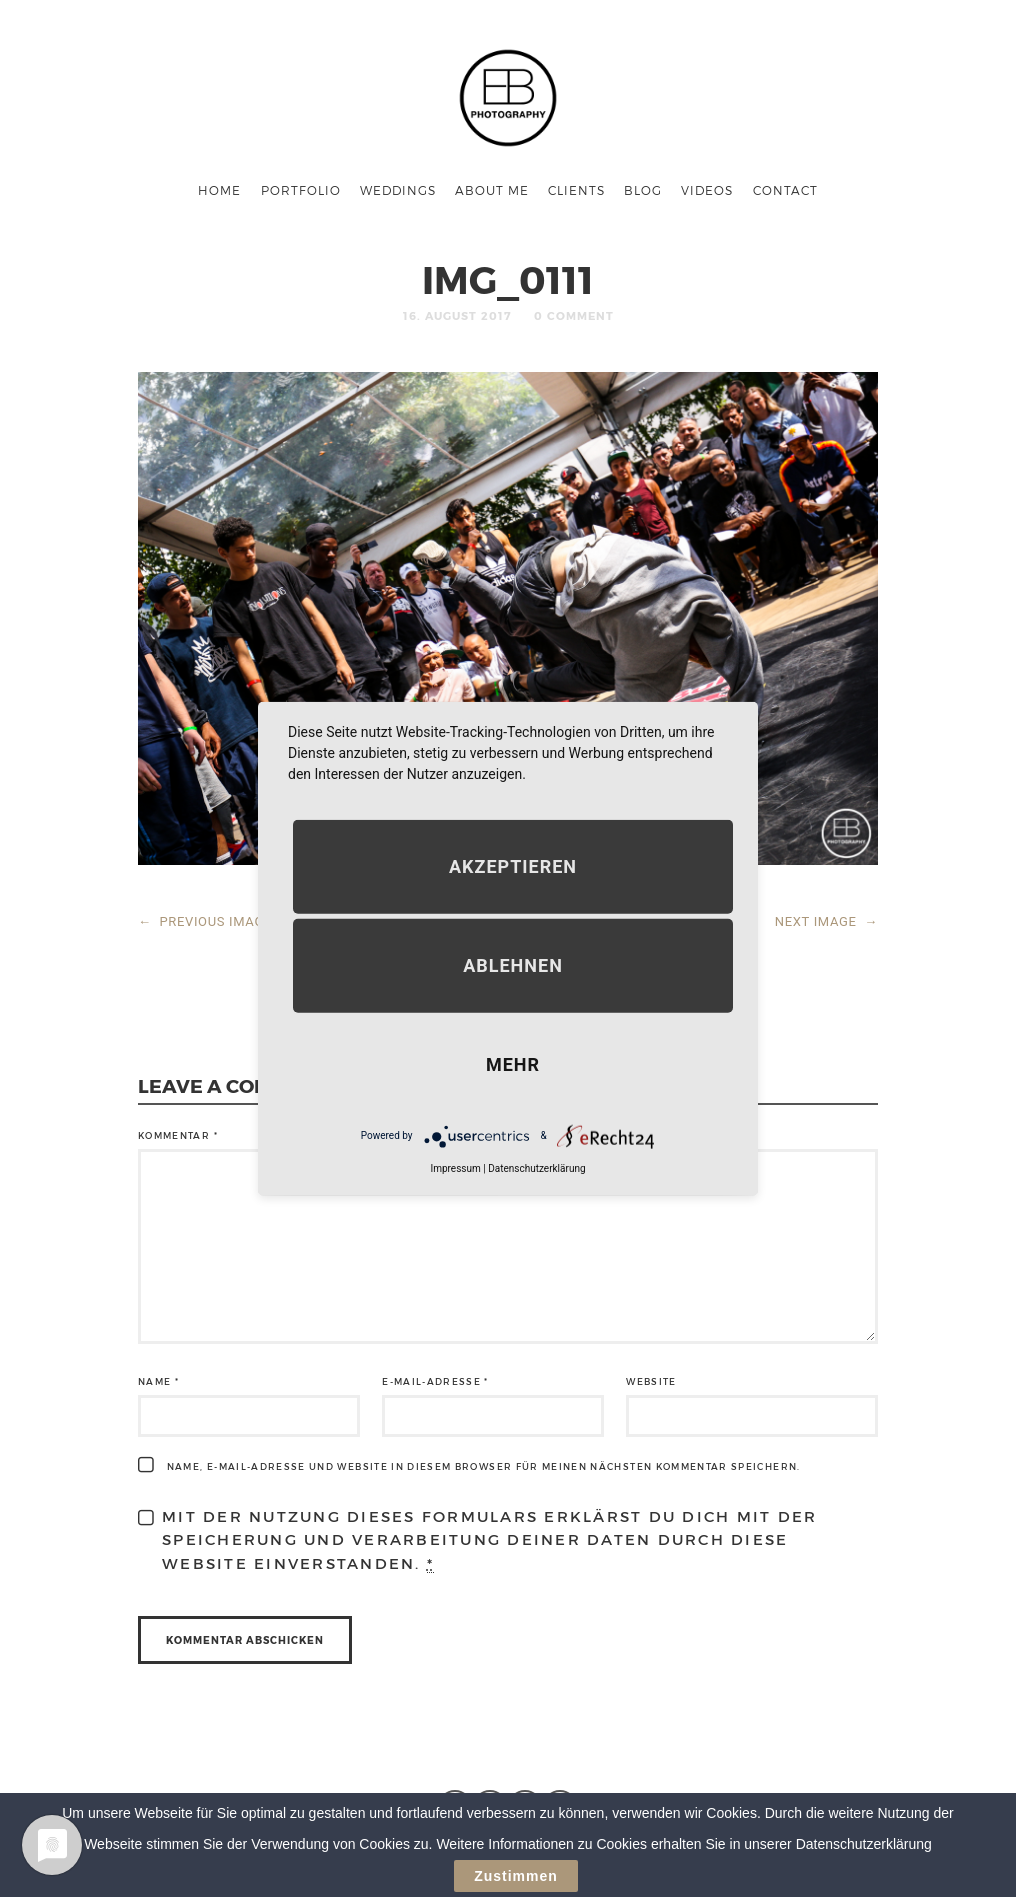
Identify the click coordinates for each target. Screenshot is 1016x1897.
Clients (576, 190)
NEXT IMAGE (826, 921)
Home (219, 190)
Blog (643, 190)
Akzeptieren (513, 865)
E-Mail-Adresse (435, 1381)
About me (492, 190)
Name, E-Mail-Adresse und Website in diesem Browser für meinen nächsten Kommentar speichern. (484, 1466)
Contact (785, 190)
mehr (513, 1063)
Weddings (398, 190)
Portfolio (301, 190)
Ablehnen (513, 964)
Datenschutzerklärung (536, 1167)
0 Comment (574, 315)
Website (651, 1381)
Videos (707, 190)
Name (158, 1381)
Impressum (455, 1167)
